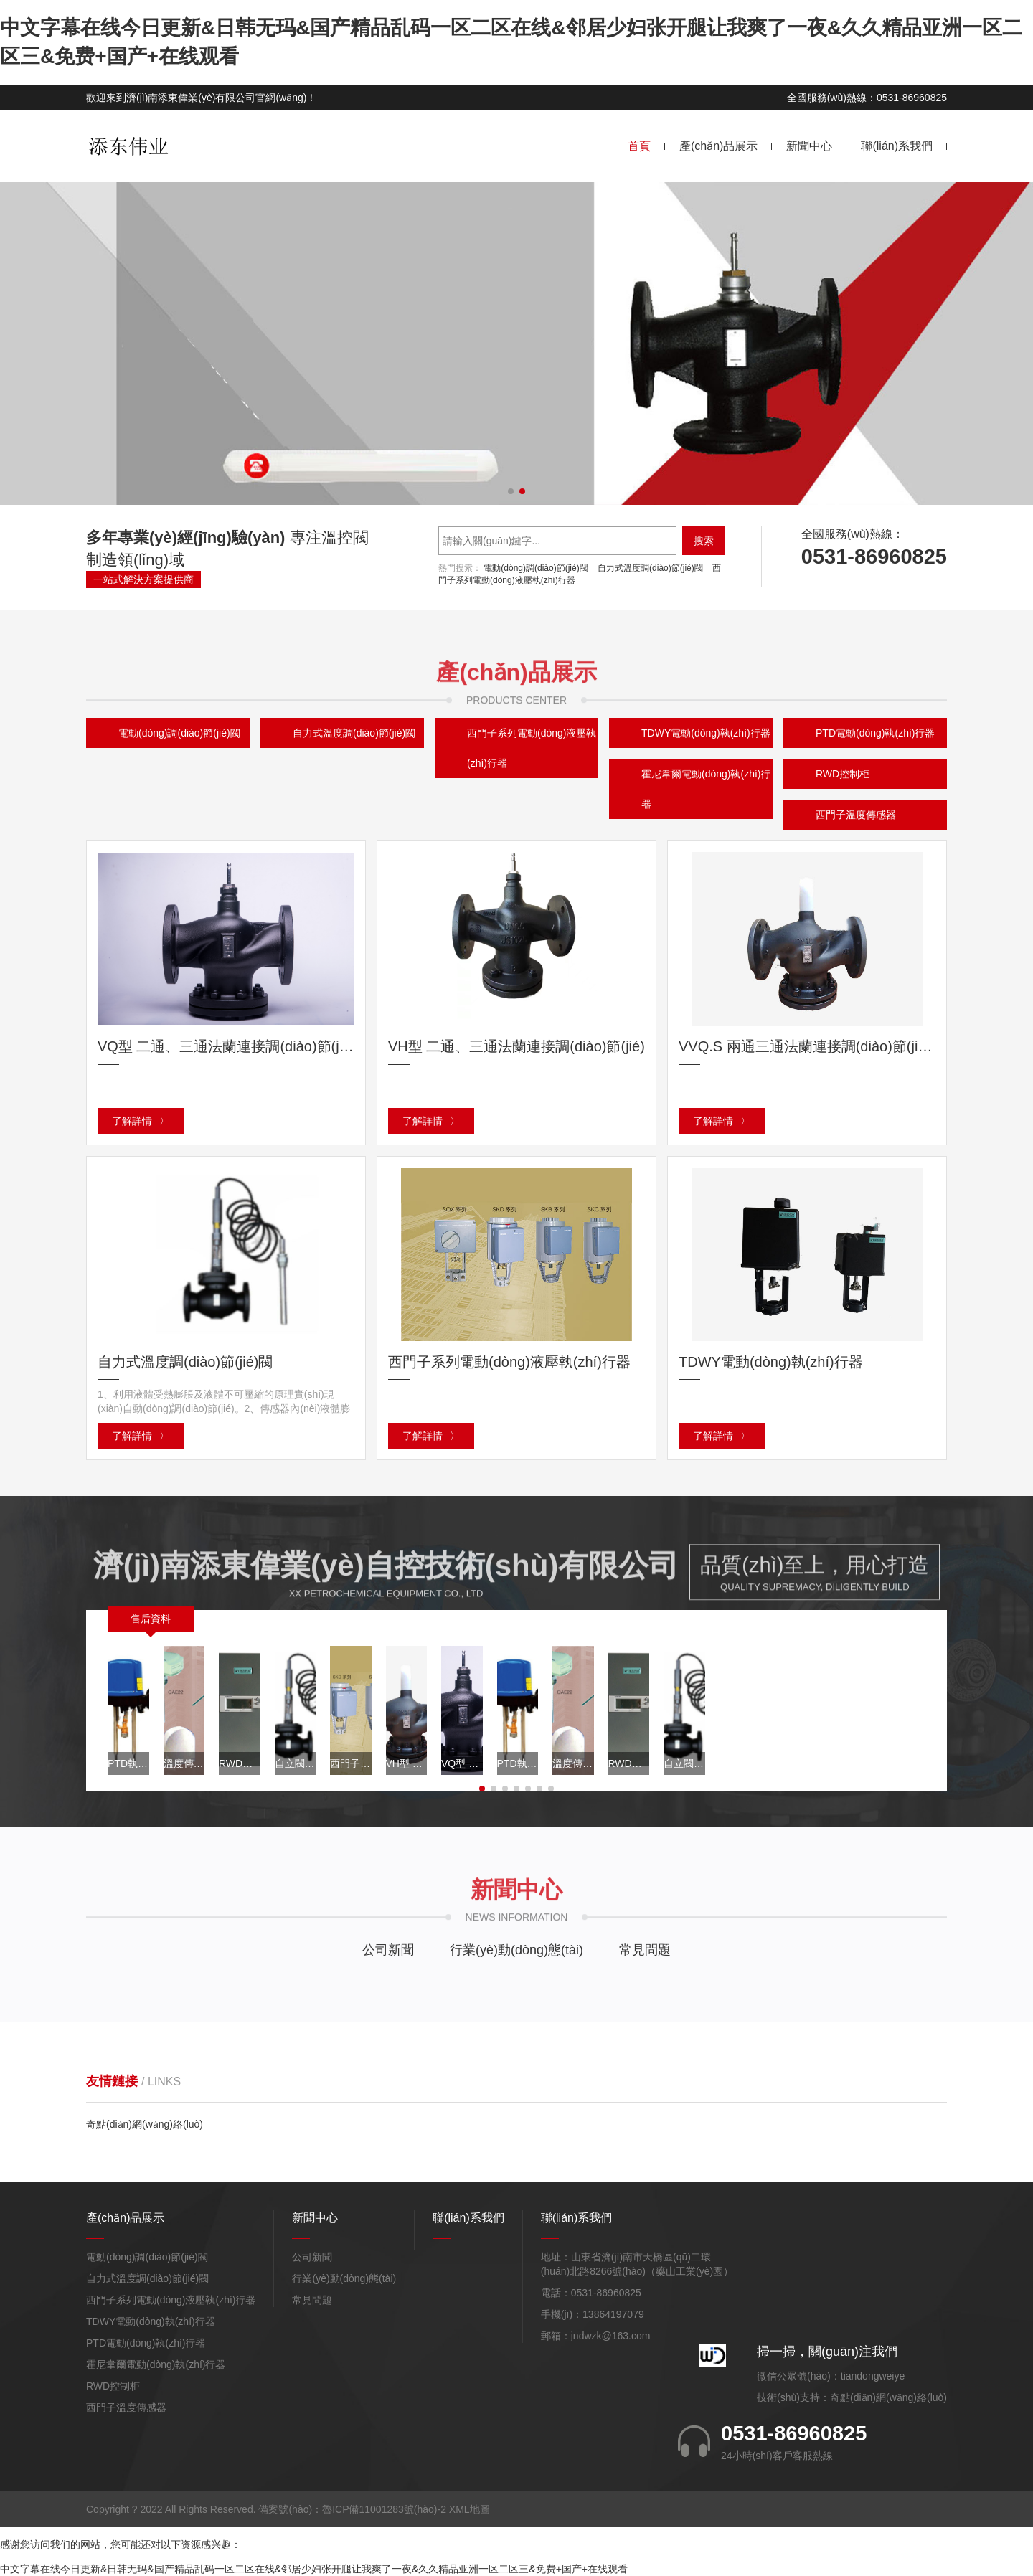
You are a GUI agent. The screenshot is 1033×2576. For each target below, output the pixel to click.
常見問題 (645, 1950)
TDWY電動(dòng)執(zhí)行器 (150, 2321)
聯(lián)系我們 (897, 146)
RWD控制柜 (842, 774)
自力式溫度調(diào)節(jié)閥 (650, 568)
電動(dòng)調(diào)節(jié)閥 (536, 568)
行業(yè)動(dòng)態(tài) (516, 1950)
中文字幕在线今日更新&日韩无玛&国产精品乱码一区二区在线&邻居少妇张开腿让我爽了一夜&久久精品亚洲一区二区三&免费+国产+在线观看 (314, 2569)
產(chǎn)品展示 (718, 146)
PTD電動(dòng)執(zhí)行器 (145, 2343)
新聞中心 (809, 146)
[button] (511, 491)
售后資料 (151, 1618)
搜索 (704, 540)
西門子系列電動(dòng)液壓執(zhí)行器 (531, 748)
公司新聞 (388, 1950)
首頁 (639, 146)
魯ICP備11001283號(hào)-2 (384, 2509)
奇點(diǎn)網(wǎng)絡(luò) (144, 2124)
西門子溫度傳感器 (856, 814)
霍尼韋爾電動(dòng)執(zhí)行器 (705, 789)
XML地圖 (469, 2509)
